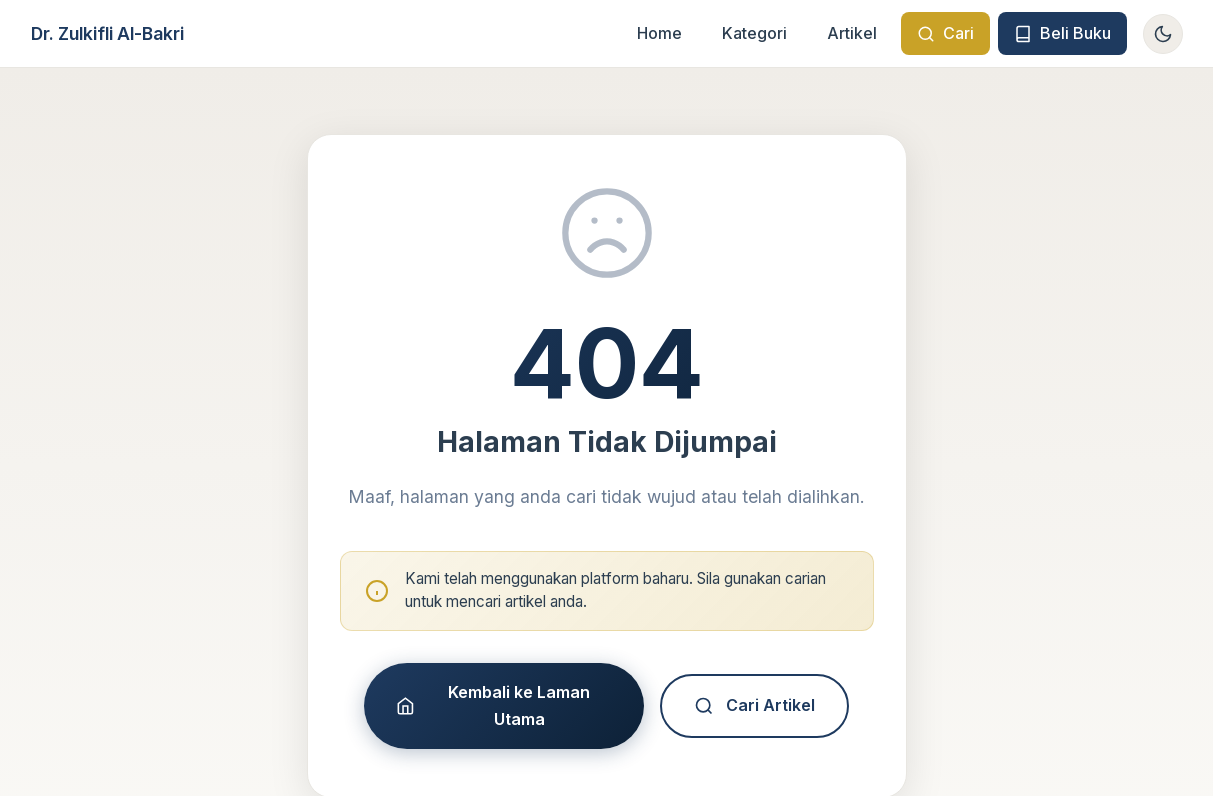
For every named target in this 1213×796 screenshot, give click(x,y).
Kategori (754, 33)
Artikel (852, 33)
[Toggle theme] (1163, 34)
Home (659, 33)
